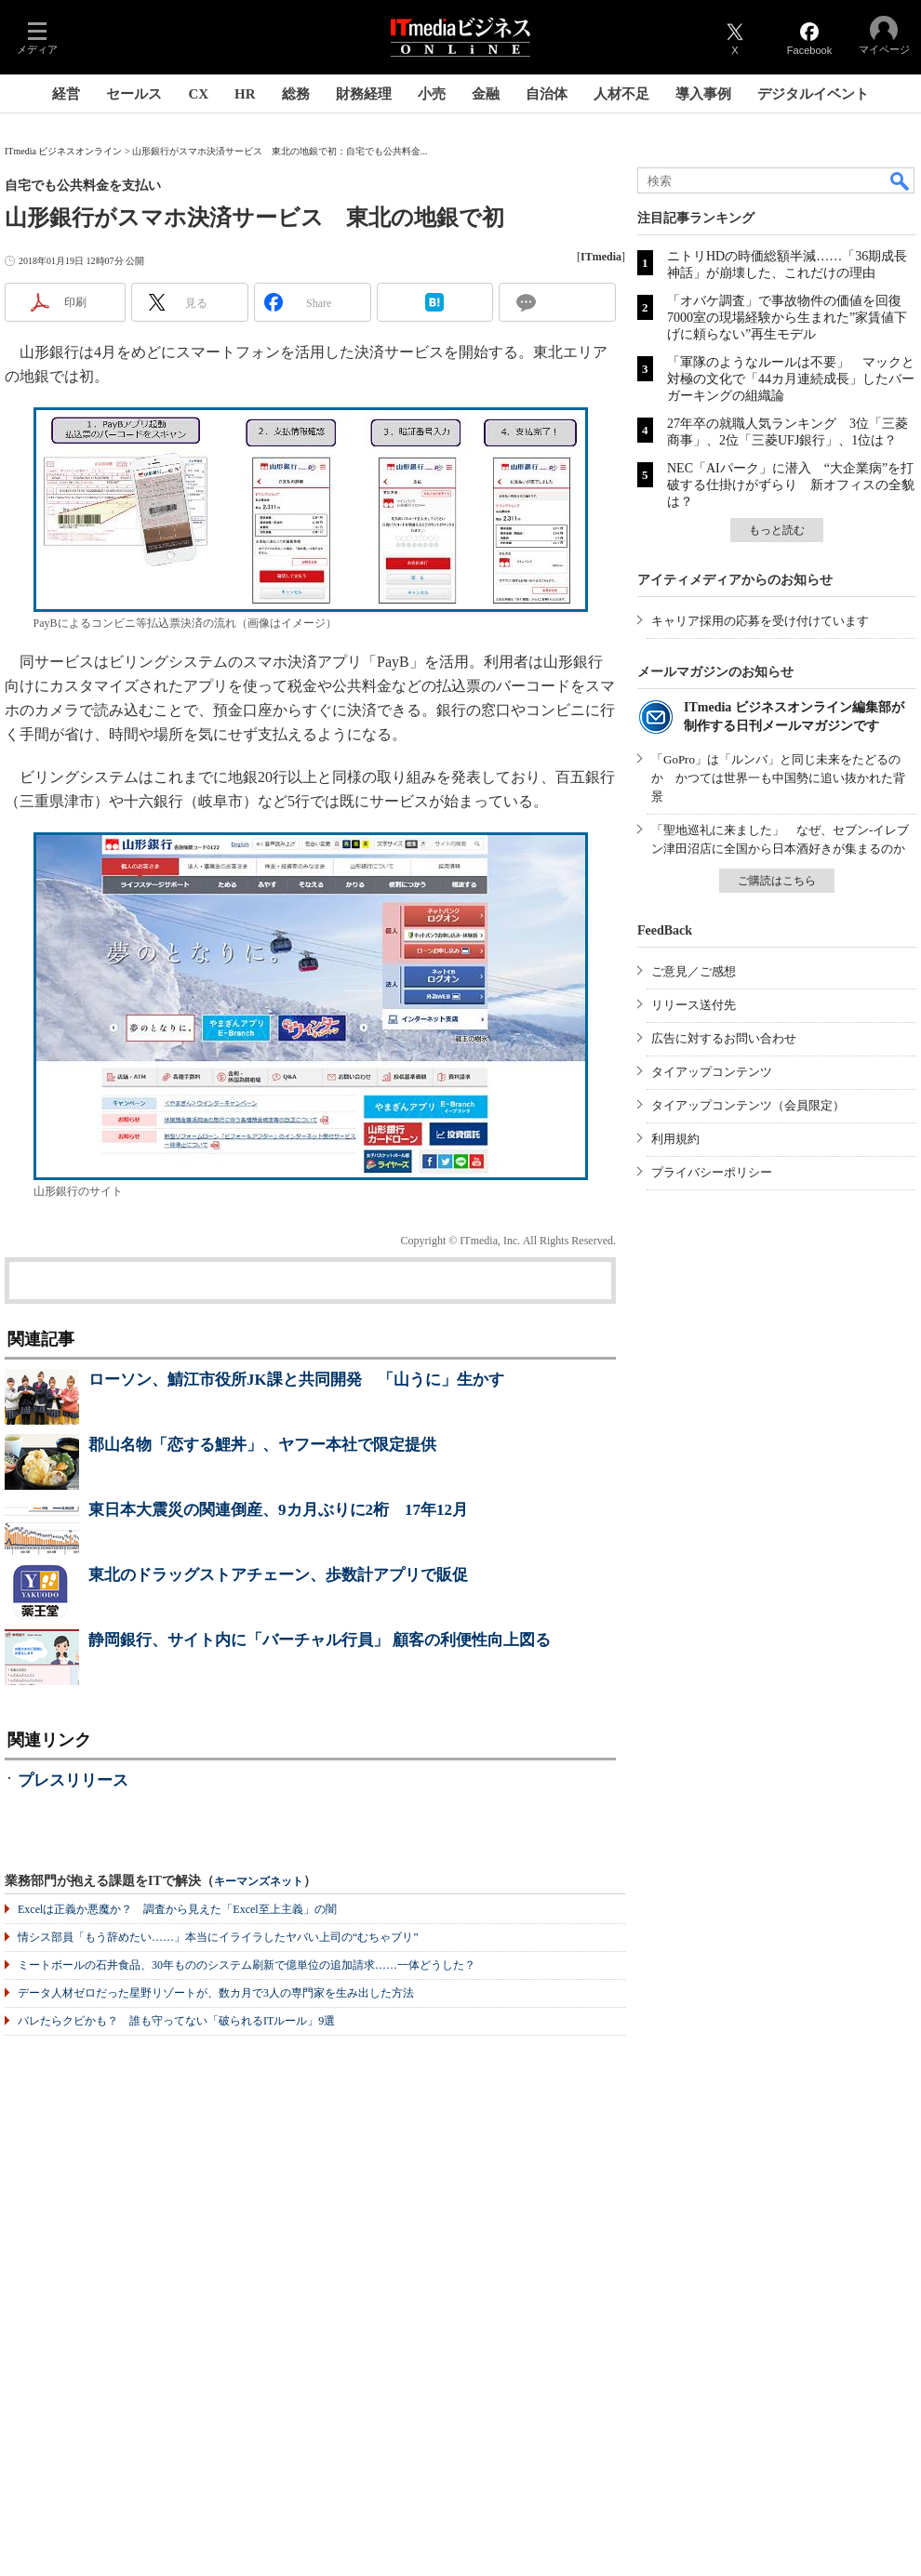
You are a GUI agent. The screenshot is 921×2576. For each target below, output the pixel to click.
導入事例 (703, 93)
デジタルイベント (813, 93)
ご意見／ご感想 (693, 971)
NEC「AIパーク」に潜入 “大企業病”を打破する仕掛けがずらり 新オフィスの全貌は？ (790, 485)
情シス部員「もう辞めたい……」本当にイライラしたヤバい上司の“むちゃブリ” (218, 1937)
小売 (432, 93)
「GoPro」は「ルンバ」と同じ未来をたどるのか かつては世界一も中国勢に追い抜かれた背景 (778, 777)
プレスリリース (73, 1780)
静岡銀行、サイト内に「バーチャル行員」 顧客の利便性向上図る (319, 1640)
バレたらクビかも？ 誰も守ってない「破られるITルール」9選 (176, 2020)
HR (245, 93)
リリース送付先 (693, 1005)
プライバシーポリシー (711, 1172)
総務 (296, 93)
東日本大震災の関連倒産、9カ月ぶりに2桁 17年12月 (278, 1510)
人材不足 (621, 93)
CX (198, 93)
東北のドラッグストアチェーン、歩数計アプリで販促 (278, 1575)
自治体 (546, 93)
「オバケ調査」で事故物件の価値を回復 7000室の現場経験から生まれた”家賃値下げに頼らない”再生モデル (790, 317)
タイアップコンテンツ (711, 1072)
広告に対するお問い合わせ (723, 1038)
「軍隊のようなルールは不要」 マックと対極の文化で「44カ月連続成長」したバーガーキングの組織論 (790, 379)
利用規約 (675, 1139)
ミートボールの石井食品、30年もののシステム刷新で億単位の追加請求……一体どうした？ (246, 1965)
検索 (900, 180)
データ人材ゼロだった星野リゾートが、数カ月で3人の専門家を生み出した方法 (216, 1992)
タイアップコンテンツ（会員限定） (748, 1105)
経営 (66, 93)
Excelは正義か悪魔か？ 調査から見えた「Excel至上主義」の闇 (177, 1909)
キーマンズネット (258, 1882)
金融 (486, 93)
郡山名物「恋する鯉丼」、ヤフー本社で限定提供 (262, 1445)
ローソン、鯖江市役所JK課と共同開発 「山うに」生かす (296, 1379)
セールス (134, 93)
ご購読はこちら (777, 880)
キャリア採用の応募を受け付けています (760, 621)
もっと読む (777, 530)
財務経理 (364, 93)
